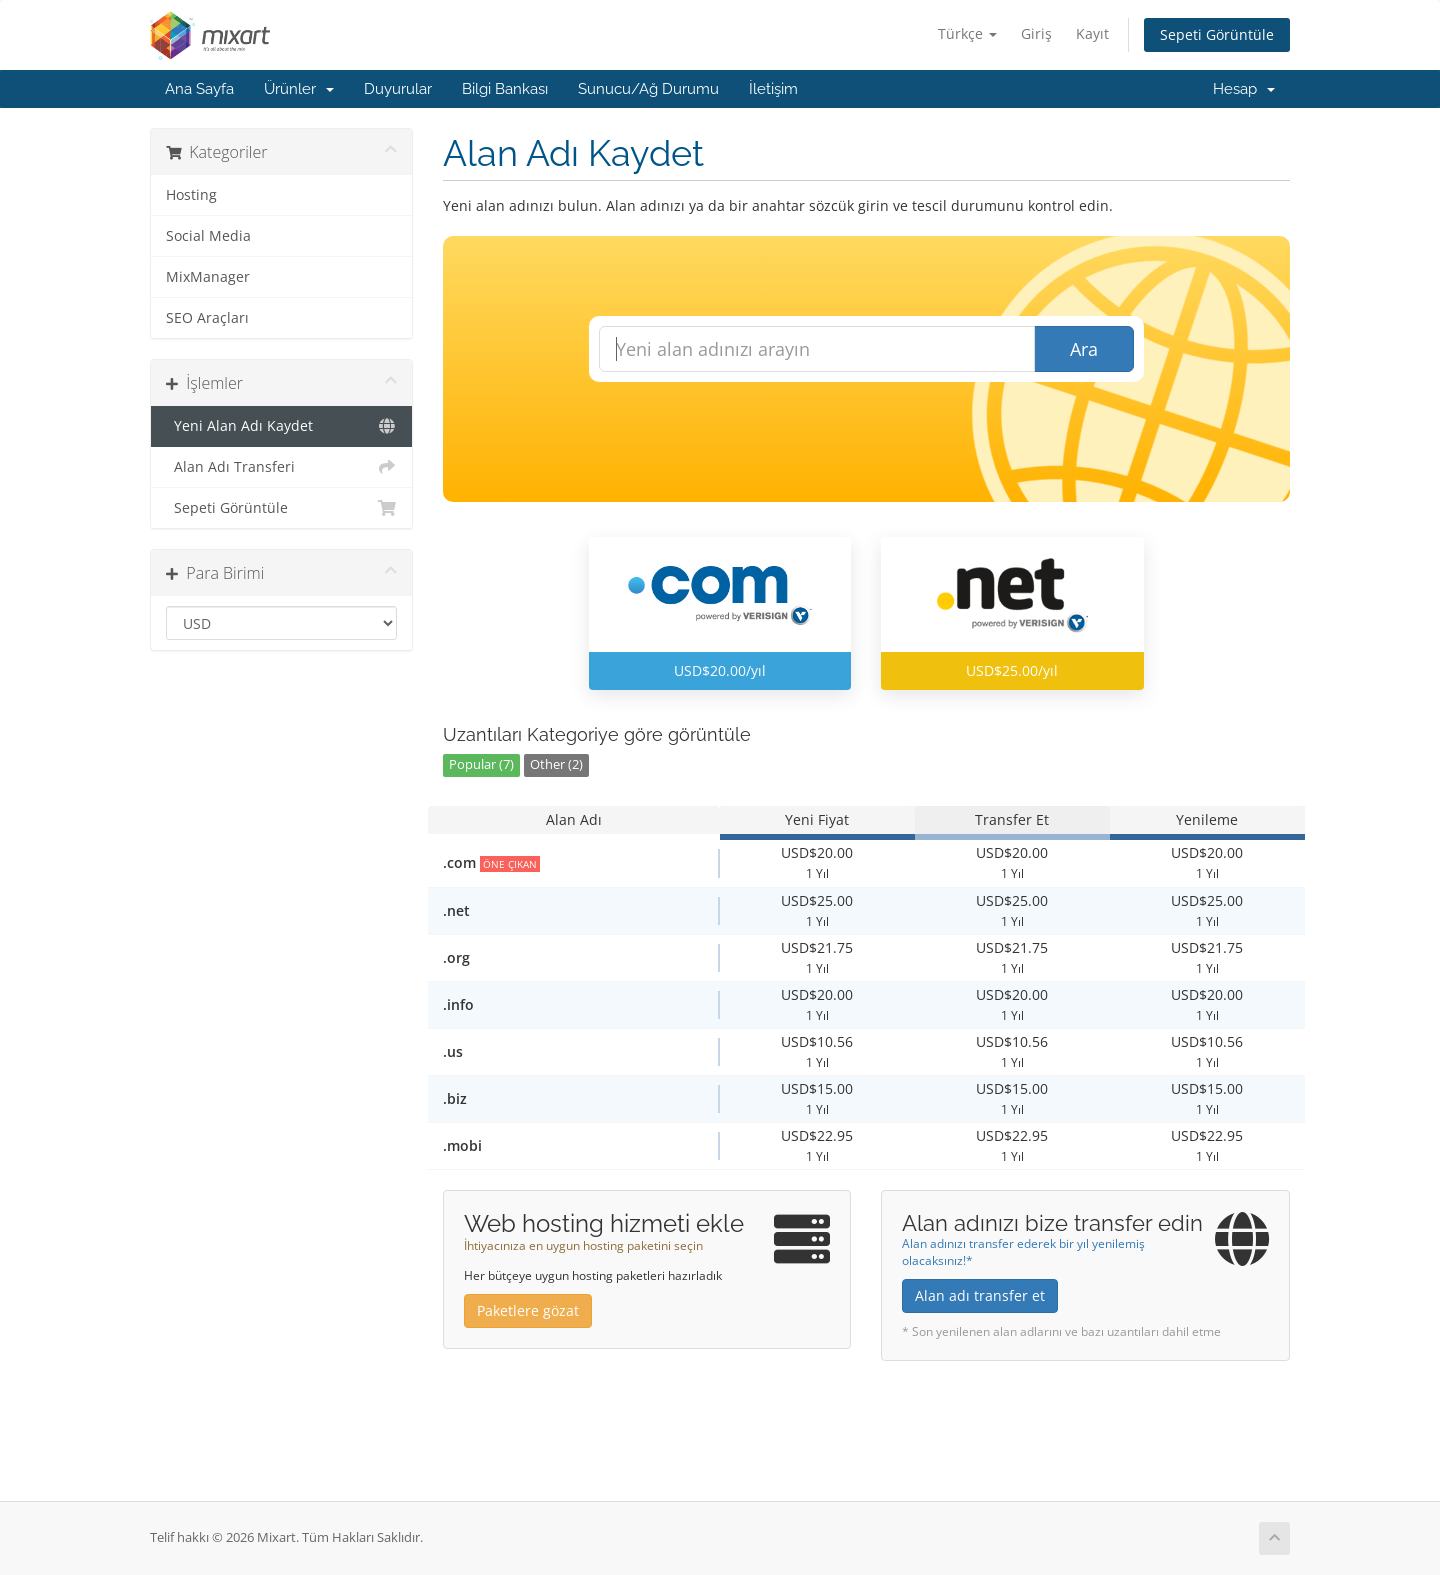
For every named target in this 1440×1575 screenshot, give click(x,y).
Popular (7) (481, 764)
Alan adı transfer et (980, 1295)
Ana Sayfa (199, 89)
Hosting (191, 195)
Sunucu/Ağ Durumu (648, 89)
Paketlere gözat (528, 1310)
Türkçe (967, 33)
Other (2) (556, 764)
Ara (1084, 349)
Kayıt (1092, 33)
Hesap (1244, 89)
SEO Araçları (207, 318)
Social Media (208, 236)
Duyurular (398, 89)
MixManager (208, 277)
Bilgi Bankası (505, 89)
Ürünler (299, 89)
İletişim (773, 89)
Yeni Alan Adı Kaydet (281, 426)
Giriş (1036, 33)
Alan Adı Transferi (281, 467)
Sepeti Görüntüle (1217, 34)
